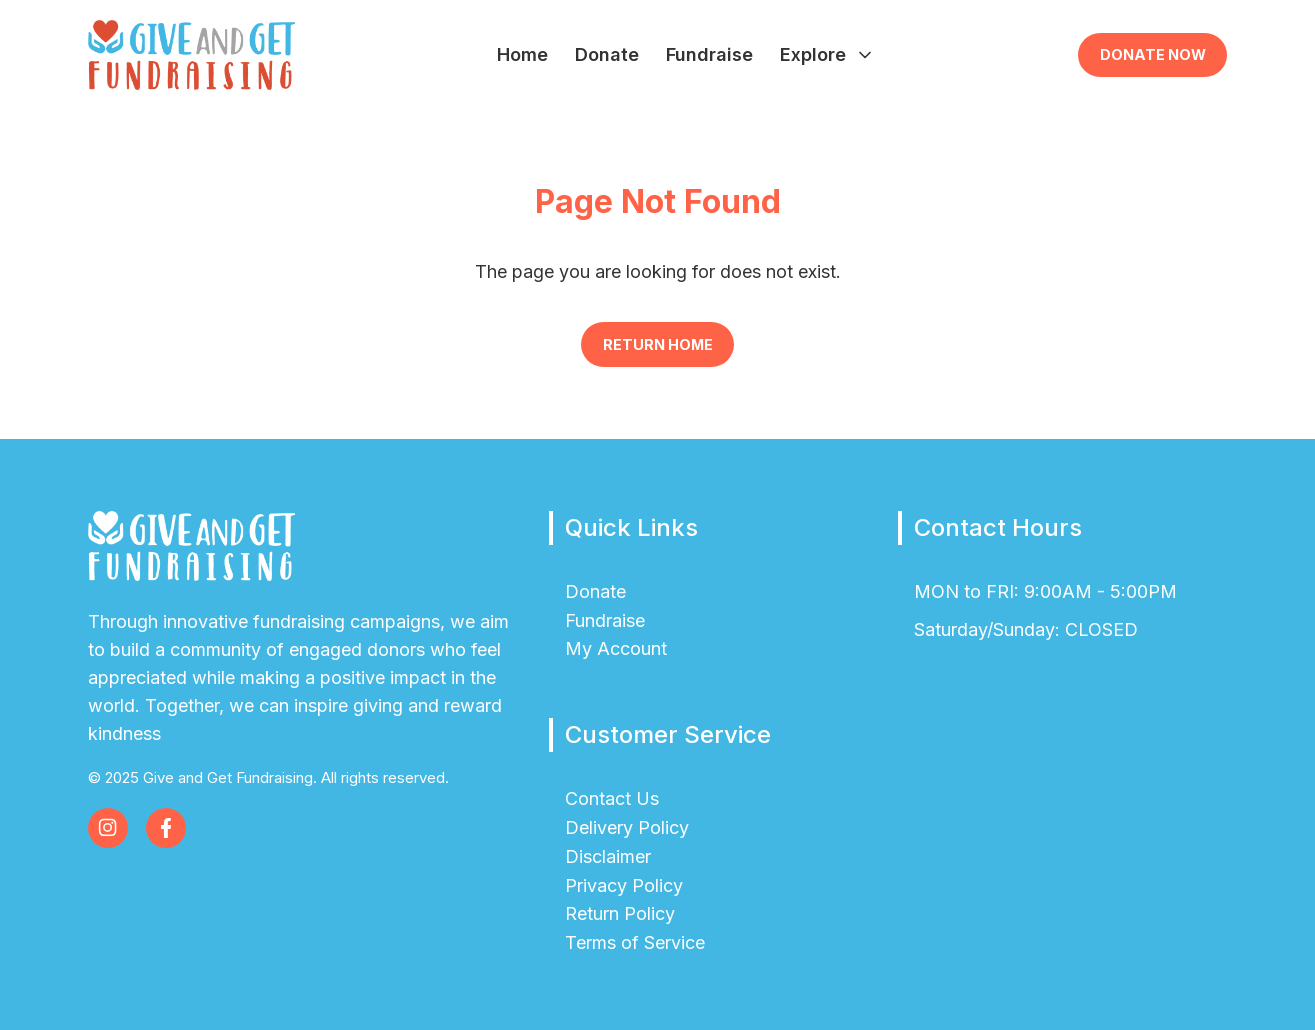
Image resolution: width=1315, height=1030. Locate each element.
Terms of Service (635, 942)
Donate (607, 54)
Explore (827, 54)
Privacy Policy (624, 885)
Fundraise (709, 54)
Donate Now (1153, 54)
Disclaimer (608, 856)
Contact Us (612, 798)
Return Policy (620, 913)
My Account (616, 648)
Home (522, 54)
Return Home (658, 344)
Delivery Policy (627, 827)
